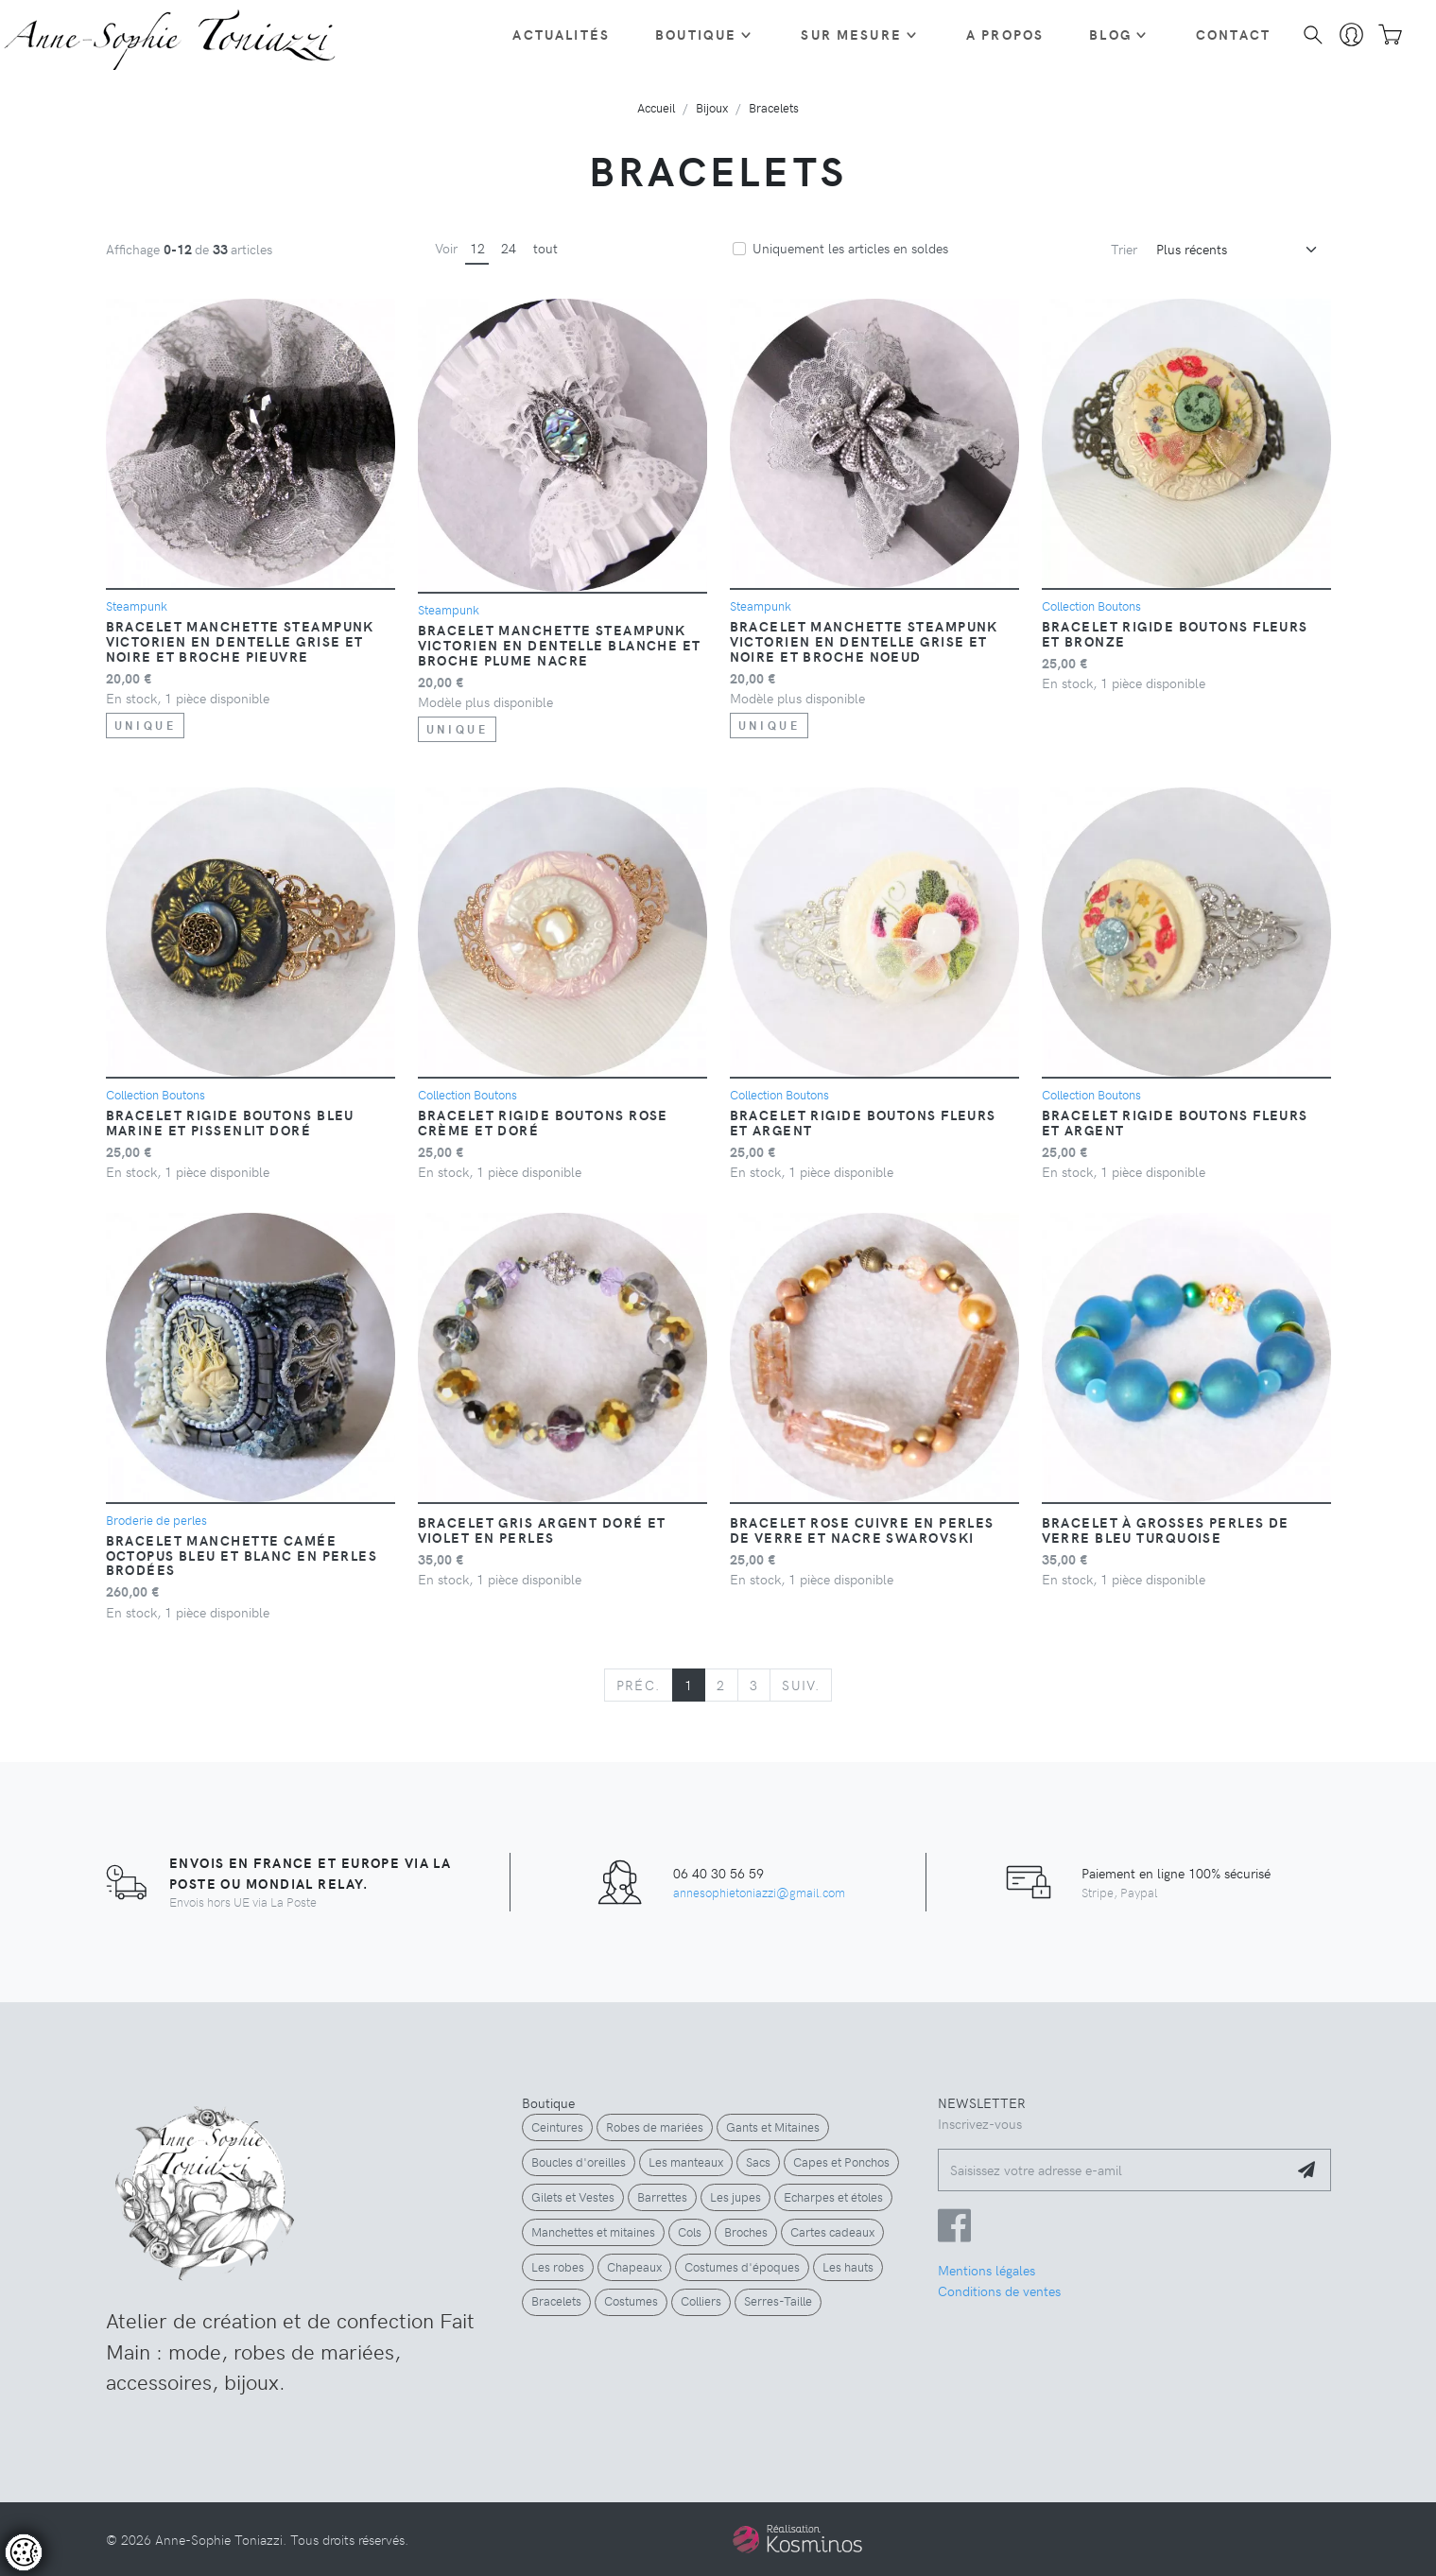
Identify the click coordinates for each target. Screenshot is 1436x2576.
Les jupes (735, 2196)
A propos (1005, 34)
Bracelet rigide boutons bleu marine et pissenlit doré (230, 1122)
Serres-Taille (778, 2300)
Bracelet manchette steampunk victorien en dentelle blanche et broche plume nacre (559, 644)
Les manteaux (686, 2161)
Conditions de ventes (999, 2290)
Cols (689, 2231)
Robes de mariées (654, 2126)
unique (145, 725)
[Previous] (638, 1685)
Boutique (695, 34)
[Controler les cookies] (24, 2552)
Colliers (701, 2300)
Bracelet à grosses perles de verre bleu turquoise (1165, 1530)
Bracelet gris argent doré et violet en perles (542, 1530)
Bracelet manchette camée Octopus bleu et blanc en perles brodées (242, 1555)
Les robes (557, 2266)
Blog (1110, 34)
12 (477, 247)
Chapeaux (634, 2266)
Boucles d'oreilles (578, 2161)
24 (508, 247)
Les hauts (848, 2266)
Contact (1233, 34)
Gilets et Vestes (572, 2196)
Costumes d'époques (742, 2266)
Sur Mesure (851, 34)
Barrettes (662, 2196)
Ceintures (557, 2126)
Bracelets (556, 2300)
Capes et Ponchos (841, 2161)
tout (545, 247)
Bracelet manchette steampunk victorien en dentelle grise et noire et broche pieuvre (240, 641)
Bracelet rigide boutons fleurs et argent (863, 1122)
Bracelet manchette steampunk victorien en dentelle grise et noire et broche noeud (864, 641)
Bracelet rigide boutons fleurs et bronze (1175, 633)
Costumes (631, 2300)
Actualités (561, 34)
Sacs (758, 2161)
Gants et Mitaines (773, 2126)
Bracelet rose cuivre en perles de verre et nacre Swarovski (862, 1530)
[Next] (801, 1685)
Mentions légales (986, 2269)
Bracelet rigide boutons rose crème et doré (543, 1122)
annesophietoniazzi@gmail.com (759, 1892)
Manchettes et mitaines (593, 2231)
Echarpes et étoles (833, 2196)
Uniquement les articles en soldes (850, 247)
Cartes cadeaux (832, 2231)
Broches (746, 2231)
